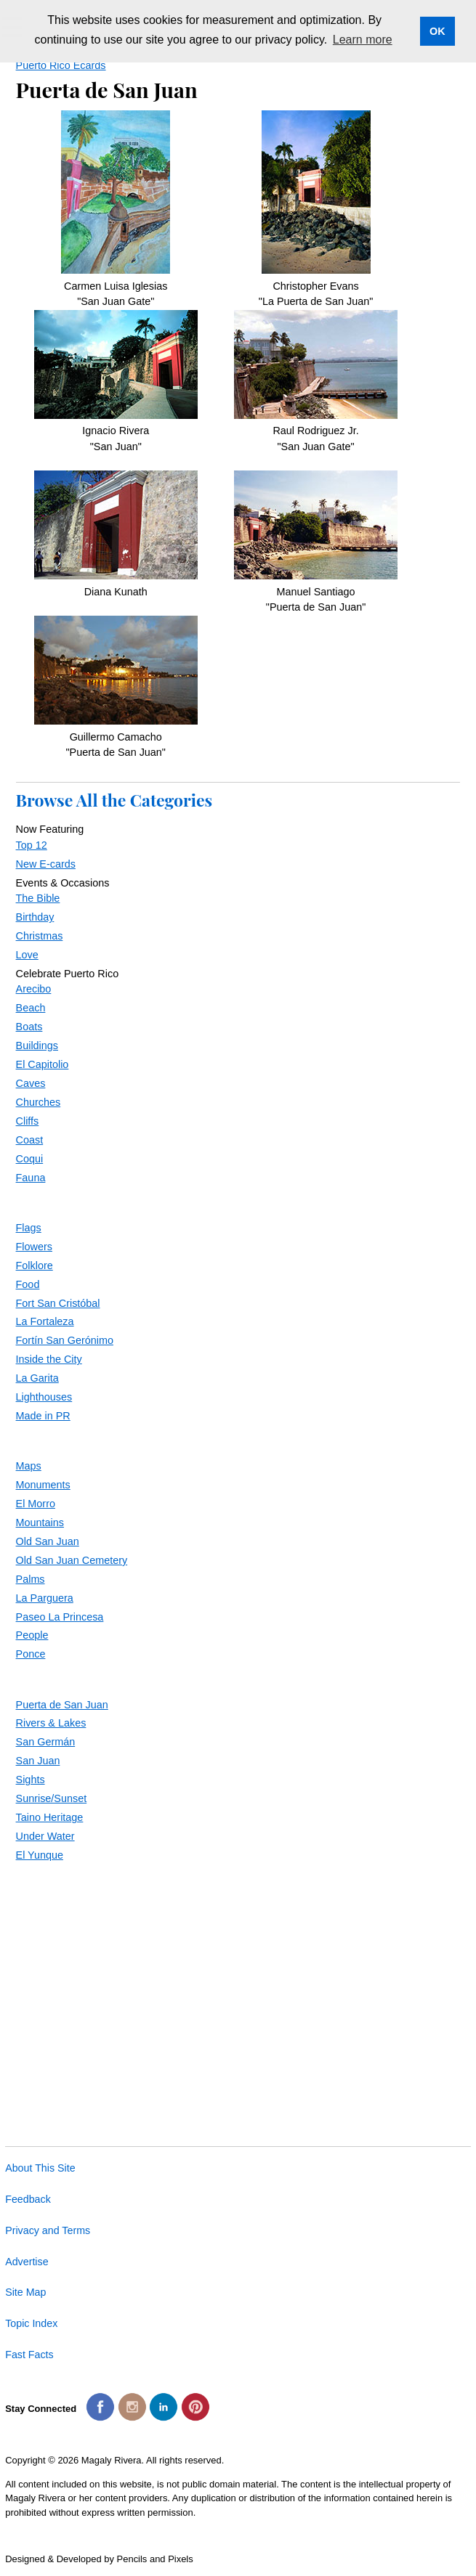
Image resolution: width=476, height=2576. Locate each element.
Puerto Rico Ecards (61, 65)
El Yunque (39, 1855)
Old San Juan (47, 1541)
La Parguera (44, 1598)
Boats (29, 1026)
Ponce (31, 1654)
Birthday (35, 917)
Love (27, 955)
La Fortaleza (45, 1321)
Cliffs (27, 1121)
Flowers (34, 1246)
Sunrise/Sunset (51, 1798)
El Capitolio (42, 1064)
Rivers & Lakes (51, 1723)
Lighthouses (44, 1397)
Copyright (25, 2460)
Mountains (40, 1522)
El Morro (35, 1503)
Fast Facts (29, 2354)
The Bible (38, 898)
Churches (38, 1102)
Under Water (45, 1836)
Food (28, 1284)
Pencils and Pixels (155, 2558)
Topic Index (31, 2323)
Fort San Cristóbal (58, 1303)
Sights (30, 1779)
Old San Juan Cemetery (72, 1560)
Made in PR (43, 1416)
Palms (30, 1579)
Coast (30, 1140)
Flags (28, 1228)
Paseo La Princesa (60, 1617)
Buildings (37, 1045)
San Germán (46, 1742)
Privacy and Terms (47, 2230)
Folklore (34, 1265)
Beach (31, 1008)
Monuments (43, 1485)
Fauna (31, 1177)
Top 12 (31, 845)
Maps (28, 1466)
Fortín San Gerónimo (64, 1340)
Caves (31, 1083)
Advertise (26, 2261)
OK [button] (437, 31)
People (32, 1635)
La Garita (37, 1378)
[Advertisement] (238, 1983)
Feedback (28, 2199)
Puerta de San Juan (62, 1705)
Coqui (30, 1159)
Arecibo (34, 989)
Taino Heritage (50, 1817)
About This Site (40, 2168)
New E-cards (46, 864)
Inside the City (49, 1359)
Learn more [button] (362, 39)
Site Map (25, 2292)
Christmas (39, 936)
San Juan (38, 1760)
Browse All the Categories (114, 799)
